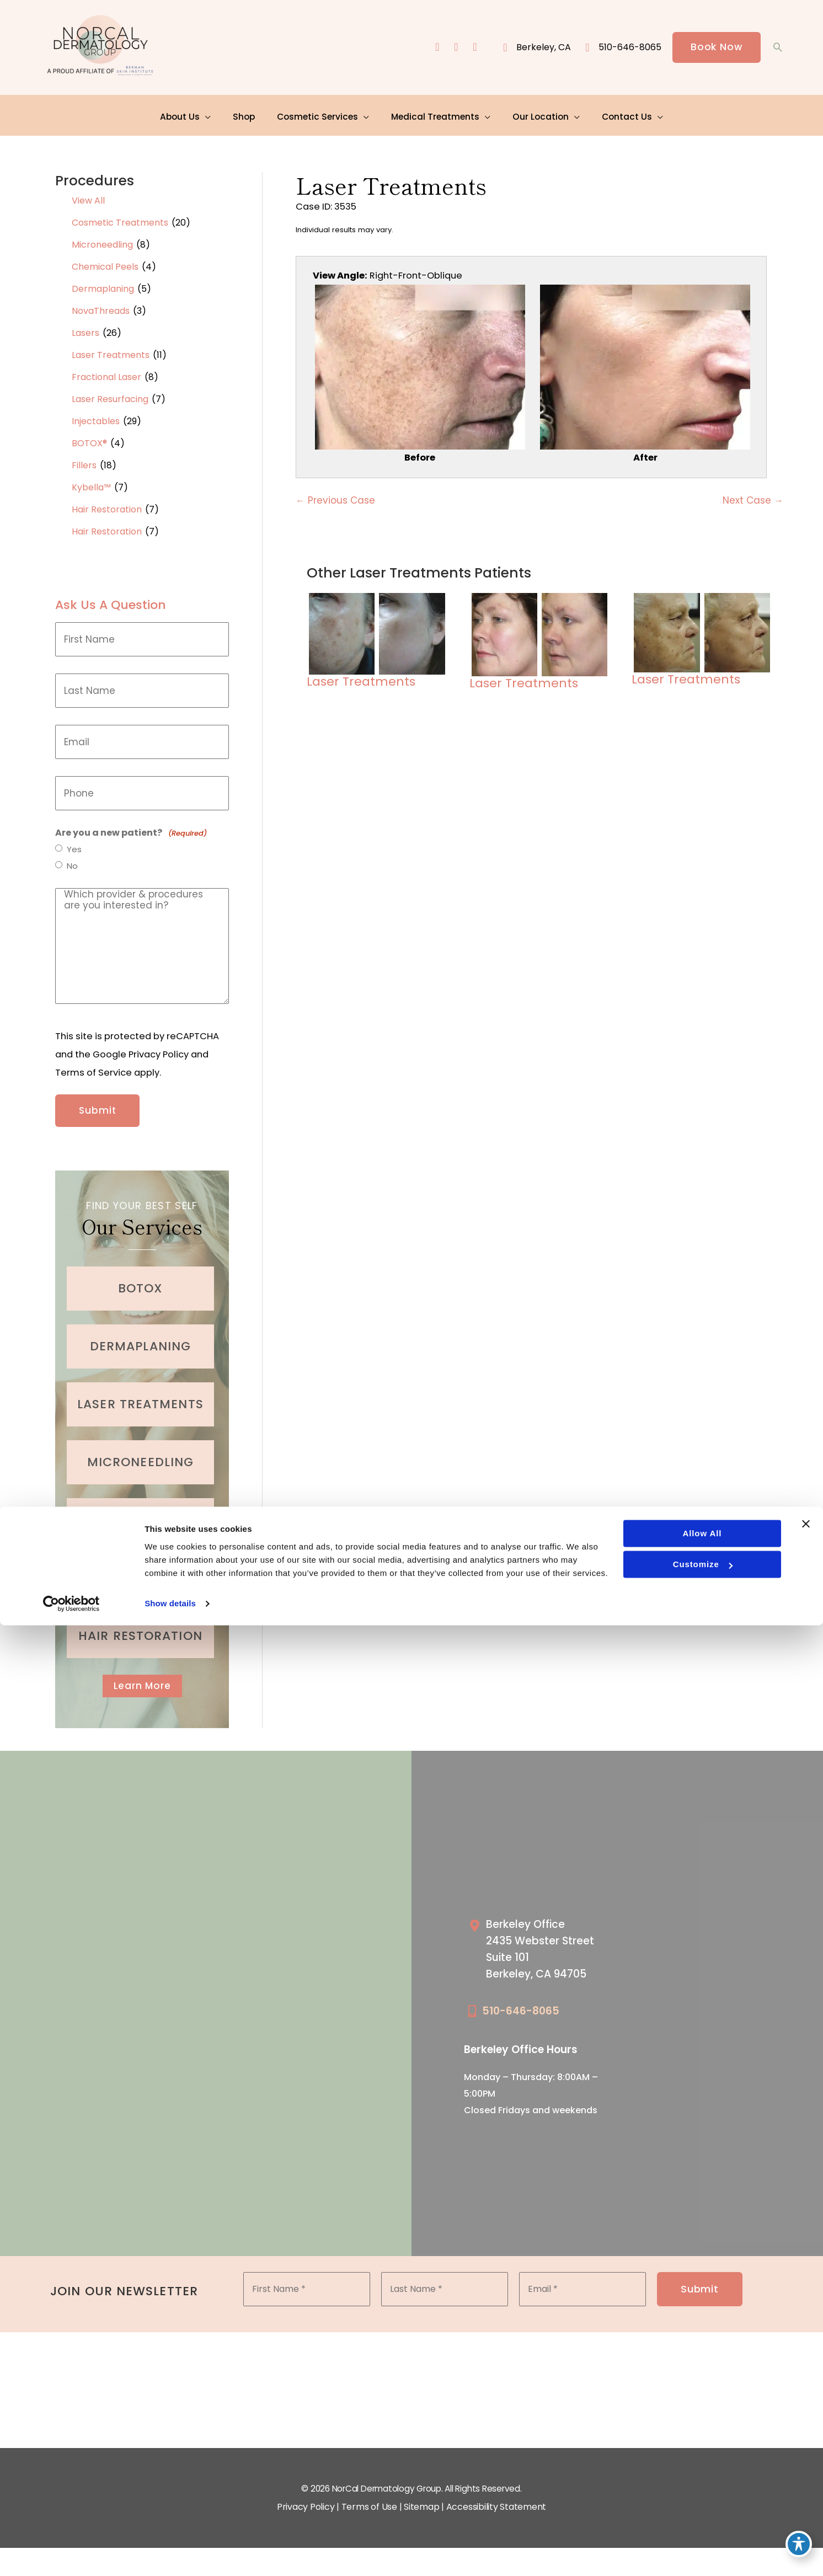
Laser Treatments (110, 350)
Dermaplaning (103, 283)
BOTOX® (89, 438)
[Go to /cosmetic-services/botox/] (140, 1276)
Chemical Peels (105, 261)
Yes (74, 844)
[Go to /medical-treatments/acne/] (140, 1508)
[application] (212, 112)
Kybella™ (91, 482)
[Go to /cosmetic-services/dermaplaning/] (140, 1334)
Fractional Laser (106, 372)
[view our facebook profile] (435, 48)
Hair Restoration (107, 504)
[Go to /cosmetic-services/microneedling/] (140, 1450)
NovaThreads (101, 306)
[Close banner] (806, 2474)
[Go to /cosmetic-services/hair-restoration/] (140, 1624)
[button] (716, 48)
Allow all (701, 2484)
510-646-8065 (520, 2001)
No (72, 862)
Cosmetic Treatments (120, 217)
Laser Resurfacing (110, 394)
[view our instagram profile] (454, 48)
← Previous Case (335, 497)
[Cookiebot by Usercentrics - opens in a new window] (71, 2554)
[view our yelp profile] (474, 48)
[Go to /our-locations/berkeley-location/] (548, 1942)
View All (88, 195)
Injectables (96, 416)
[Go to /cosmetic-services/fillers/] (140, 1566)
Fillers (84, 460)
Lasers (85, 328)
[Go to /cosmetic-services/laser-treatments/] (140, 1392)
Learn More (142, 1674)
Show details (170, 2554)
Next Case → (753, 497)
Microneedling (102, 239)
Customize (701, 2515)
